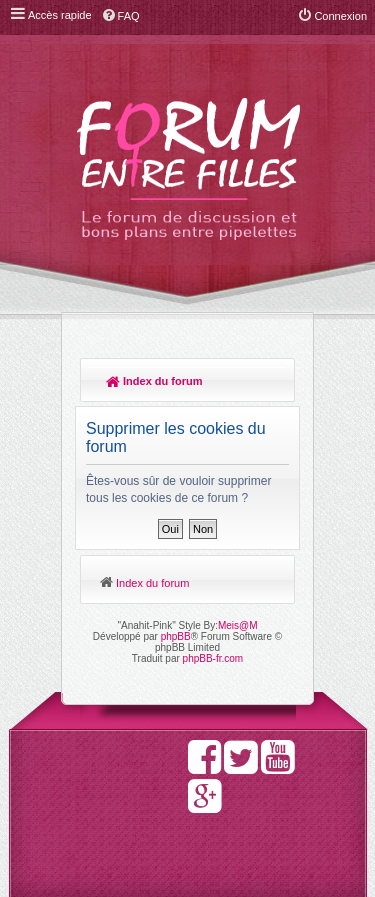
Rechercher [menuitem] (270, 383)
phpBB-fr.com (213, 658)
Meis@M (238, 625)
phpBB (176, 636)
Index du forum (154, 381)
